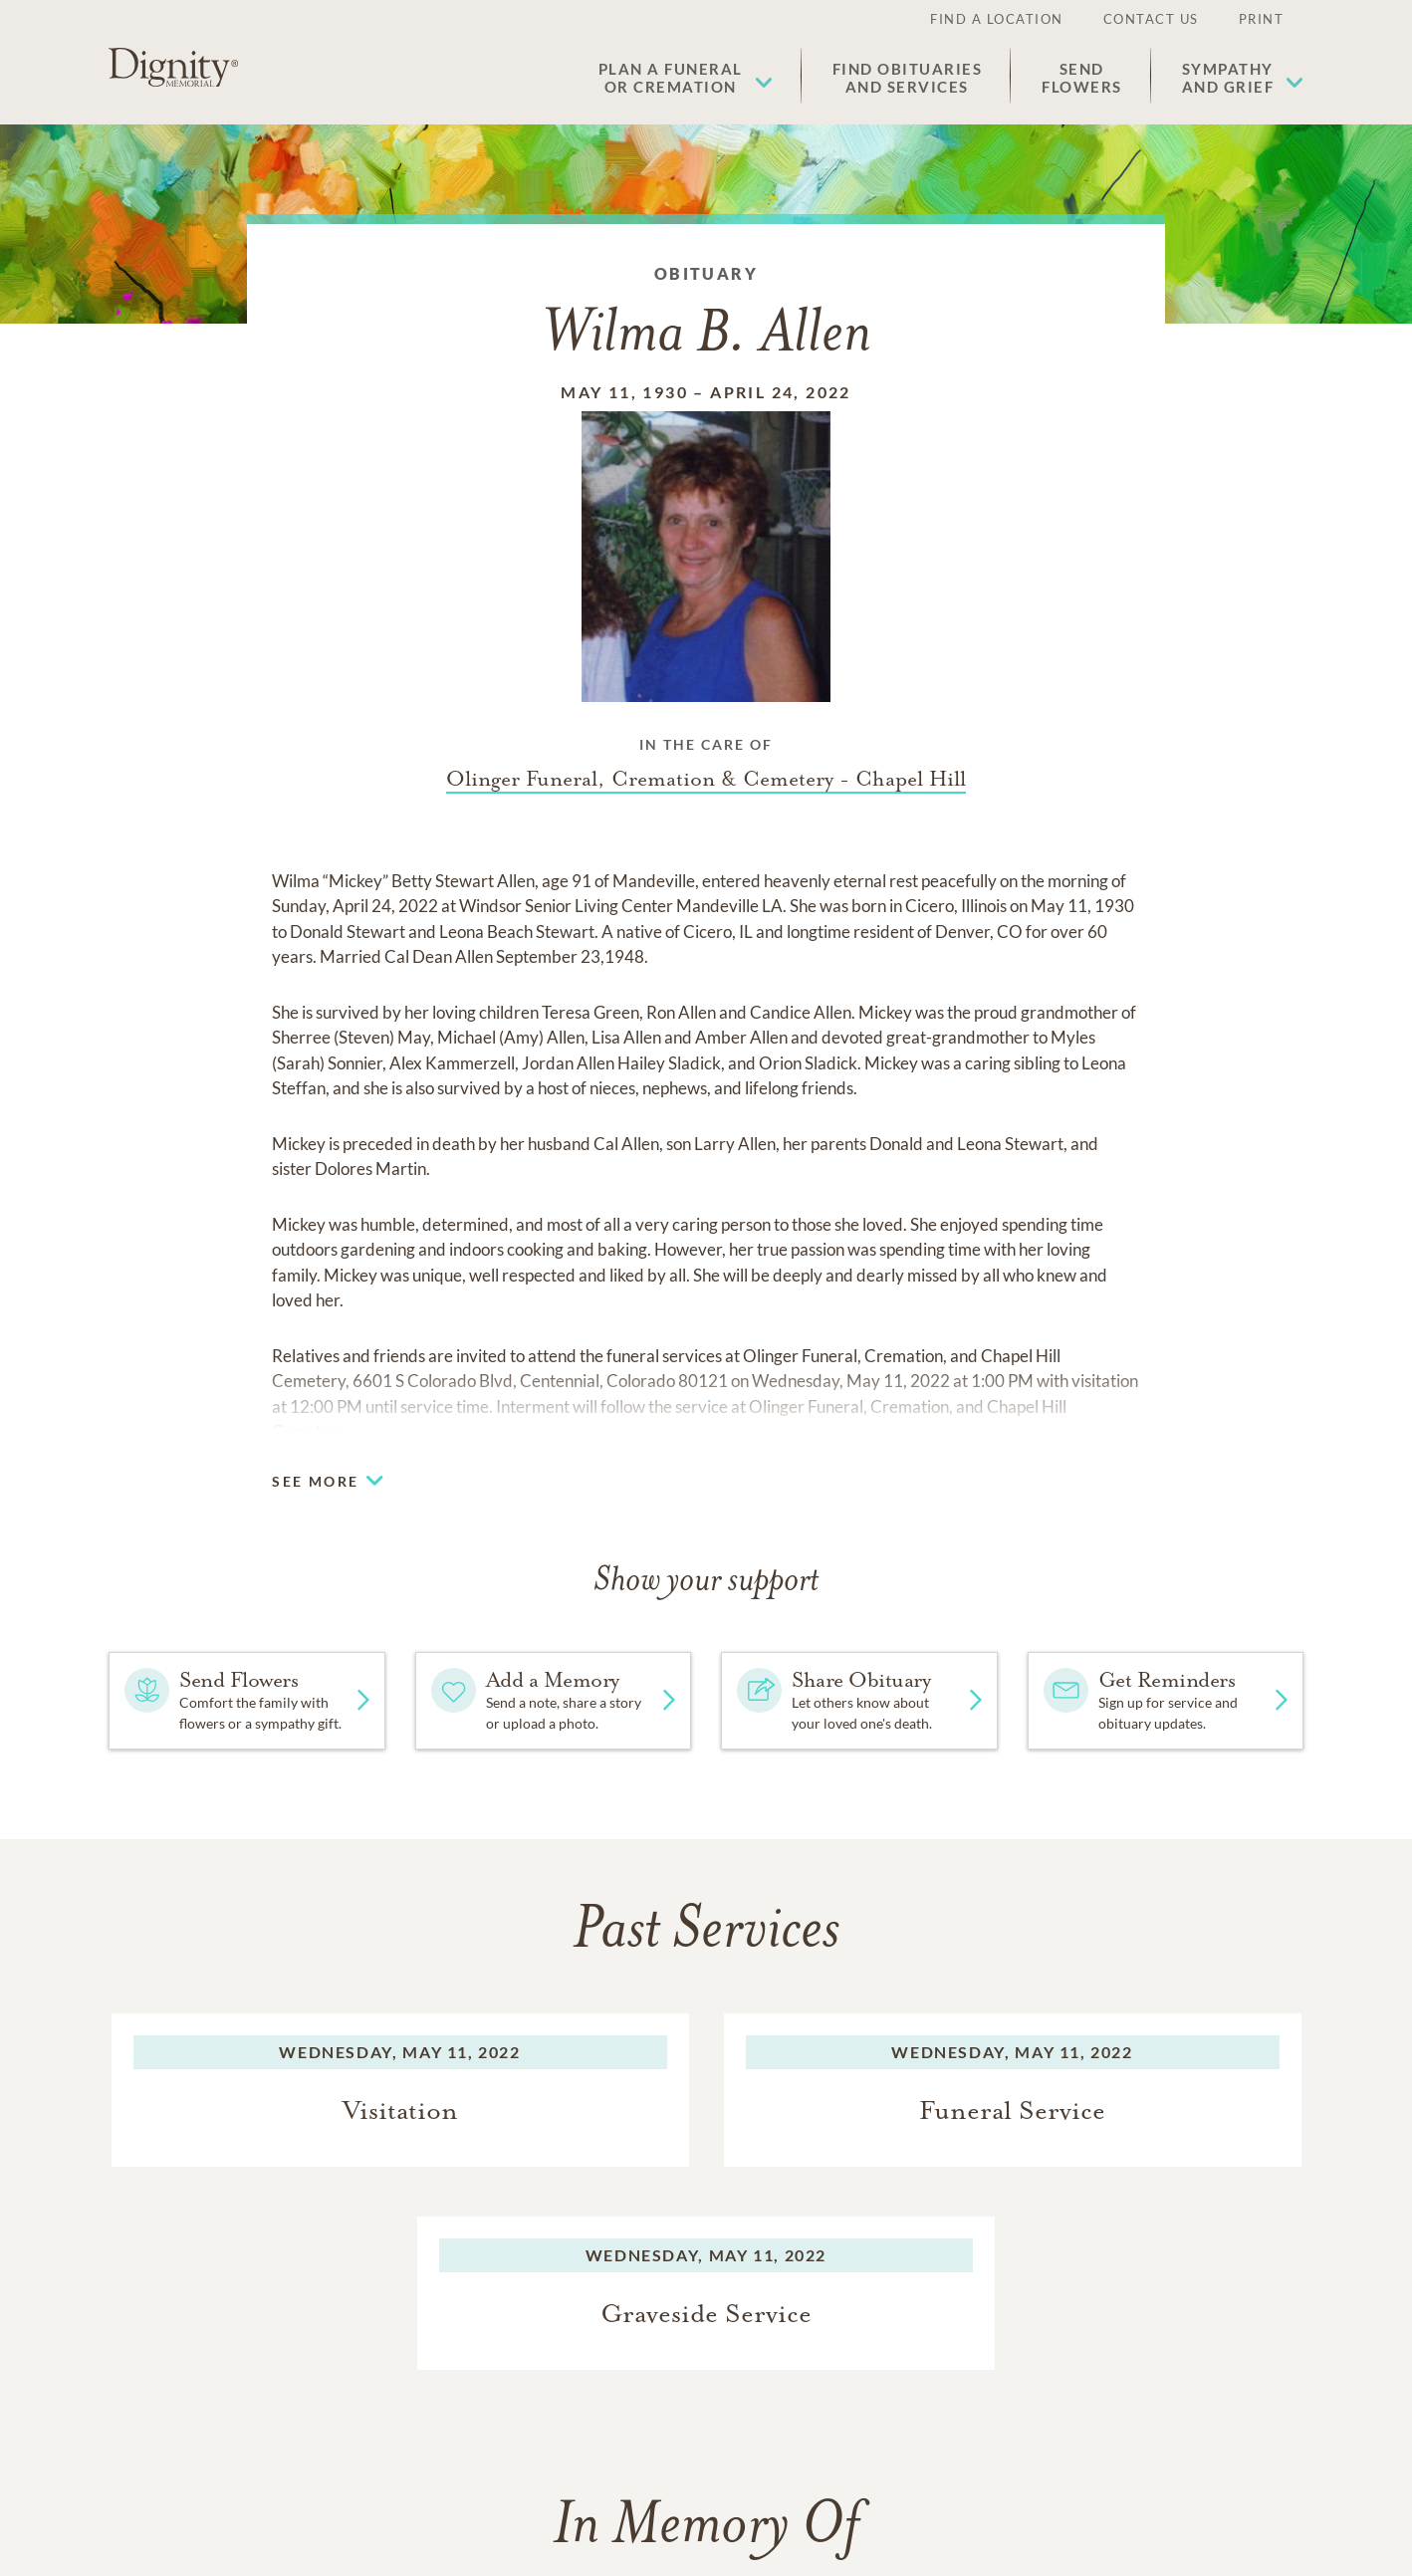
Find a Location (996, 19)
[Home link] (173, 68)
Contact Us (1151, 19)
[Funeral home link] (706, 779)
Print (1262, 19)
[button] (685, 78)
